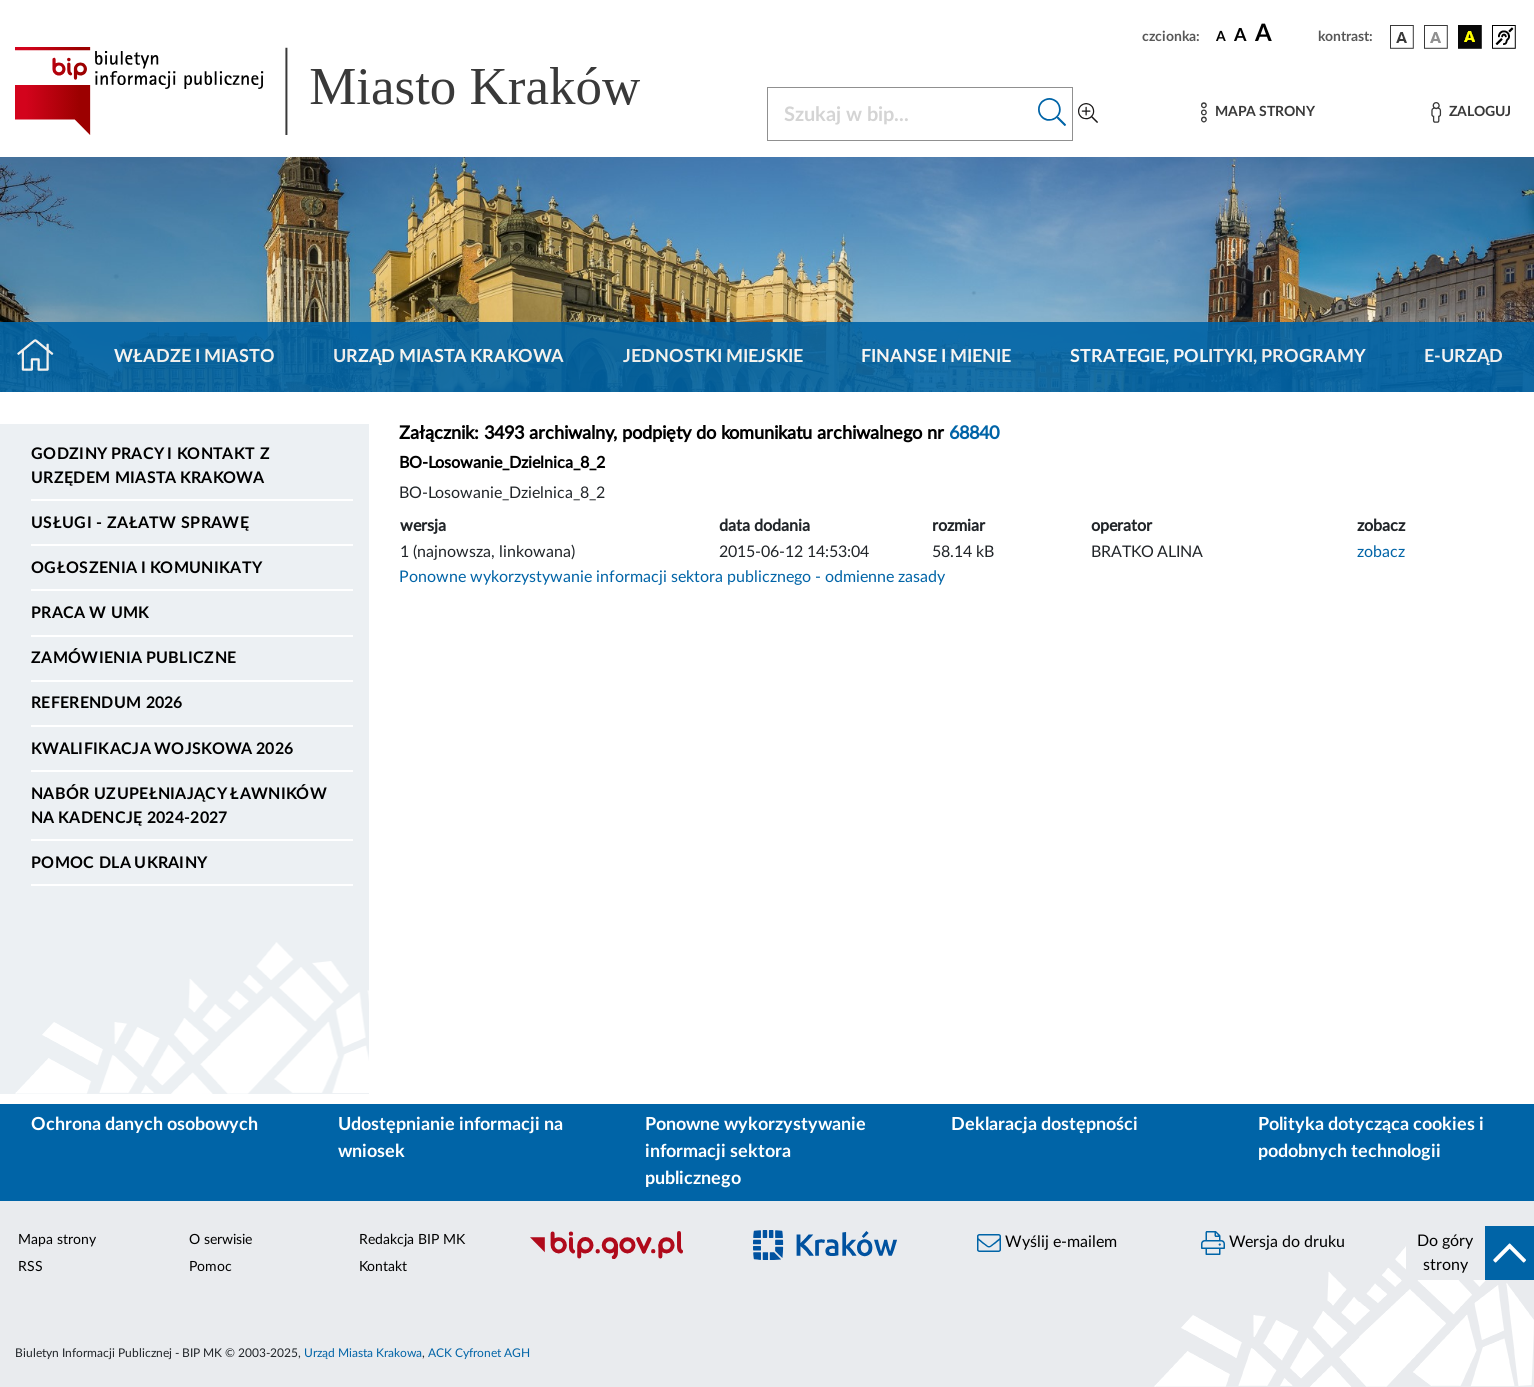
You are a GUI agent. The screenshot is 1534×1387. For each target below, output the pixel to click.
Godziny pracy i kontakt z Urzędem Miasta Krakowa (150, 466)
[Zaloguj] (1471, 112)
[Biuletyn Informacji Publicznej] (623, 1256)
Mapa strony (57, 1240)
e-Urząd (1463, 357)
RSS (30, 1267)
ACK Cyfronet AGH (479, 1353)
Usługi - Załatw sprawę (140, 523)
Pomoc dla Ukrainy (119, 863)
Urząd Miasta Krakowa (448, 357)
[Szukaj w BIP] (900, 114)
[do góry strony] (1470, 1253)
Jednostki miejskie (713, 357)
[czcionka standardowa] (1221, 36)
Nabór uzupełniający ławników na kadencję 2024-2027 (179, 806)
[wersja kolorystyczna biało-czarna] (1436, 37)
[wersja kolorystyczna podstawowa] (1402, 37)
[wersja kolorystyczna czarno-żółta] (1470, 37)
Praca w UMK (90, 613)
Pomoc (210, 1267)
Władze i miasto (194, 357)
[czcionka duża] (1283, 34)
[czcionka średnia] (1240, 36)
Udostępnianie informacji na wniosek (450, 1138)
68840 (974, 434)
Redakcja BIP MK (412, 1240)
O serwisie (220, 1240)
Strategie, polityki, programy (1218, 357)
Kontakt (383, 1267)
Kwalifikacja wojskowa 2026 (162, 749)
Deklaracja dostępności (1044, 1125)
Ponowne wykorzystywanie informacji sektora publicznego (755, 1152)
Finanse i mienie (936, 357)
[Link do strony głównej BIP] (356, 91)
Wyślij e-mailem (1047, 1243)
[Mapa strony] (1258, 112)
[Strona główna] (43, 357)
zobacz (1381, 552)
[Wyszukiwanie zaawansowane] (1088, 114)
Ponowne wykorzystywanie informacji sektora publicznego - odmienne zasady (672, 577)
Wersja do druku (1273, 1243)
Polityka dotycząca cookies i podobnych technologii (1371, 1138)
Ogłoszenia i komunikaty (146, 568)
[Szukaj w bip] (1052, 114)
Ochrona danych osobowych (144, 1125)
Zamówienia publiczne (133, 658)
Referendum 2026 (107, 703)
